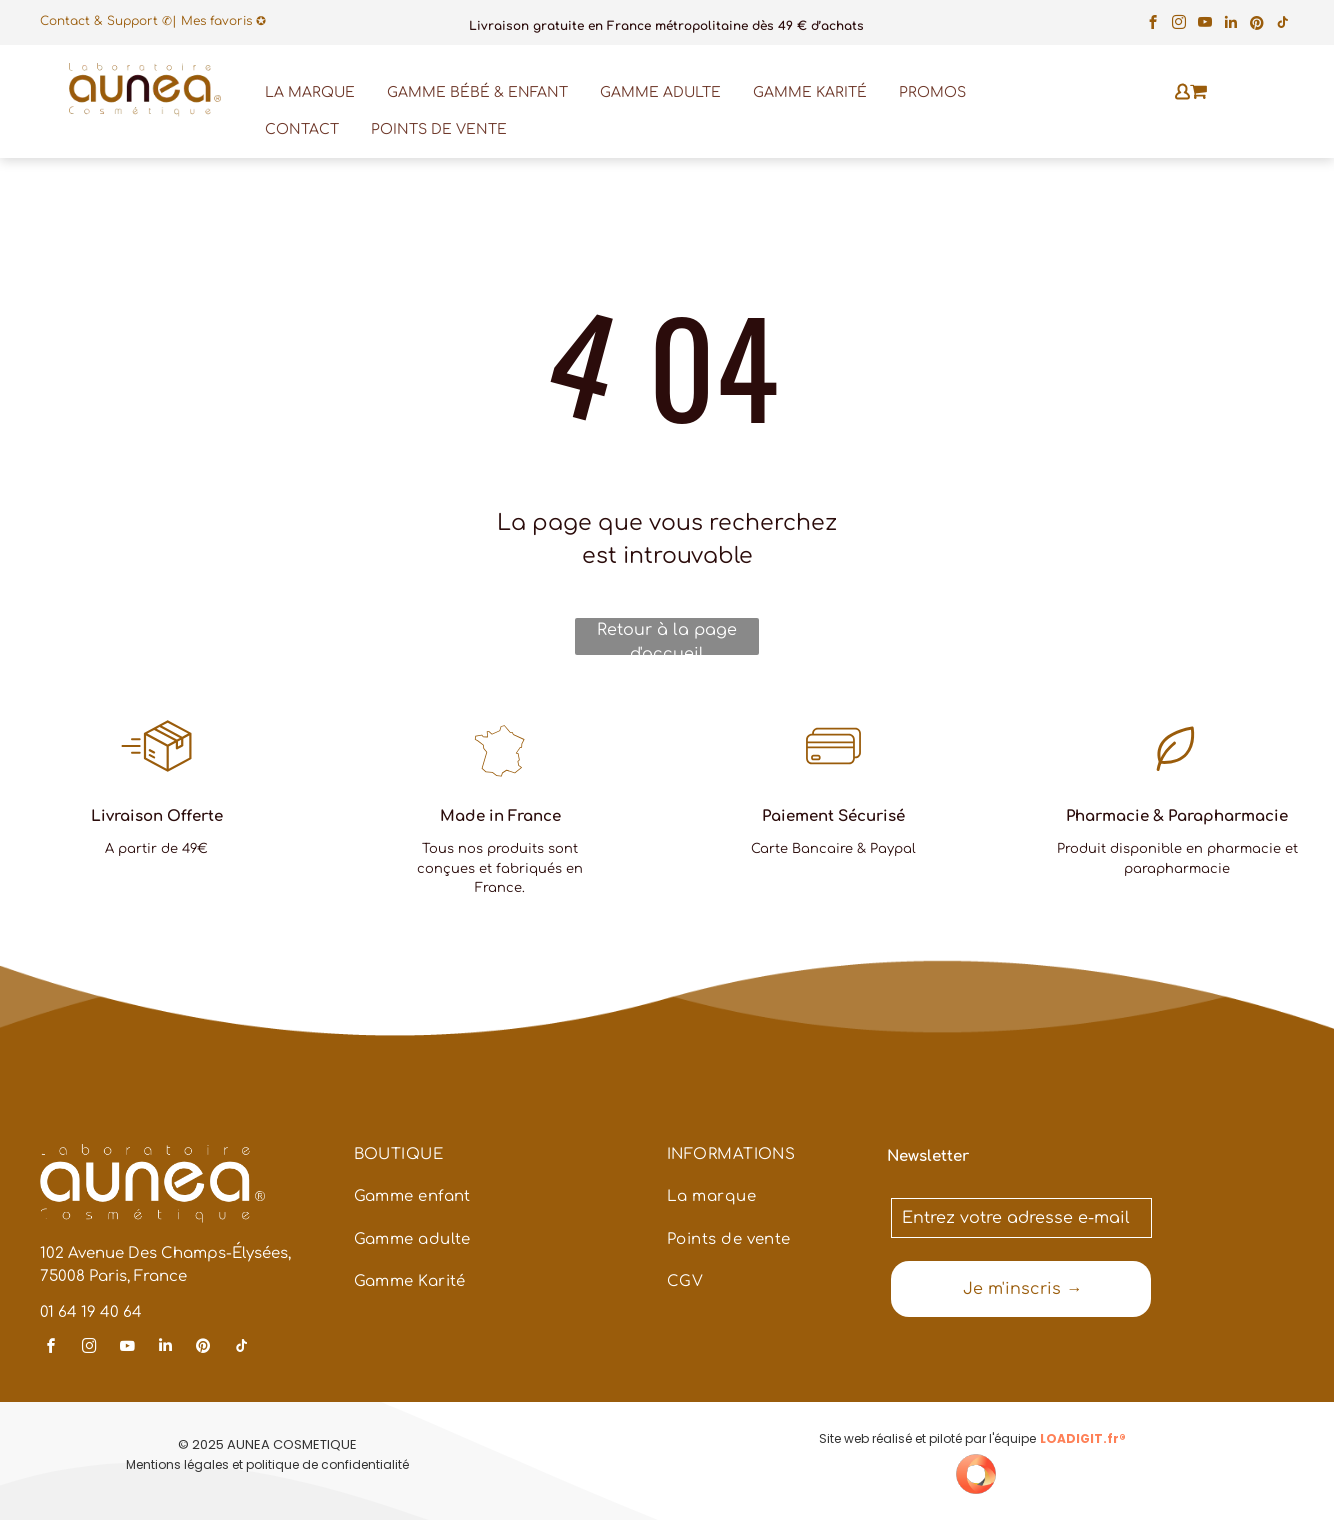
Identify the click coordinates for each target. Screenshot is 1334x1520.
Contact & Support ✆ (106, 21)
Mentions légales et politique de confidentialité (267, 1464)
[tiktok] (1283, 25)
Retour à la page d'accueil (667, 638)
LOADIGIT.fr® (1083, 1438)
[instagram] (1179, 25)
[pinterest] (1257, 25)
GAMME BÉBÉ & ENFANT (477, 92)
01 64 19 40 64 (91, 1312)
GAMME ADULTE (660, 92)
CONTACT (302, 129)
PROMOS (932, 92)
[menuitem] (493, 1165)
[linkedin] (1231, 25)
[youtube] (1205, 25)
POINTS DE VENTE (439, 129)
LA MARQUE (310, 92)
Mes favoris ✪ (223, 21)
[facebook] (1153, 25)
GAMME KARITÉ (810, 92)
